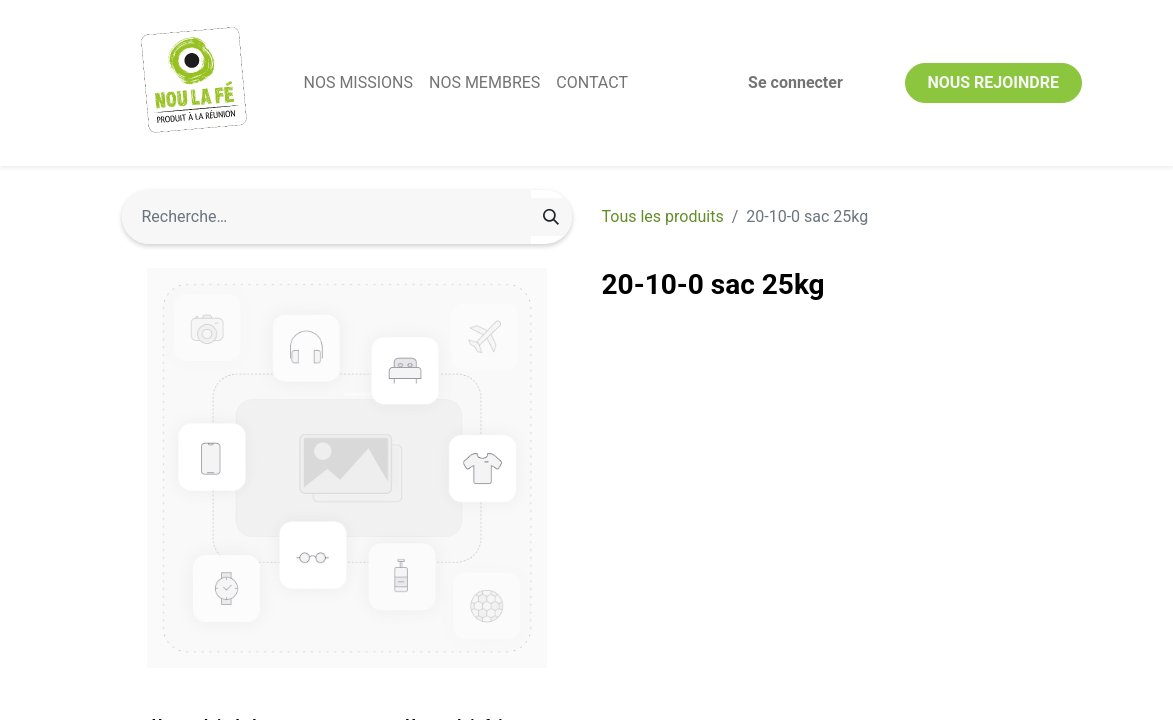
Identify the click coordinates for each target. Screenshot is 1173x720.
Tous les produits (663, 216)
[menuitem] (358, 83)
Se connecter (795, 82)
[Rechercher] (551, 217)
